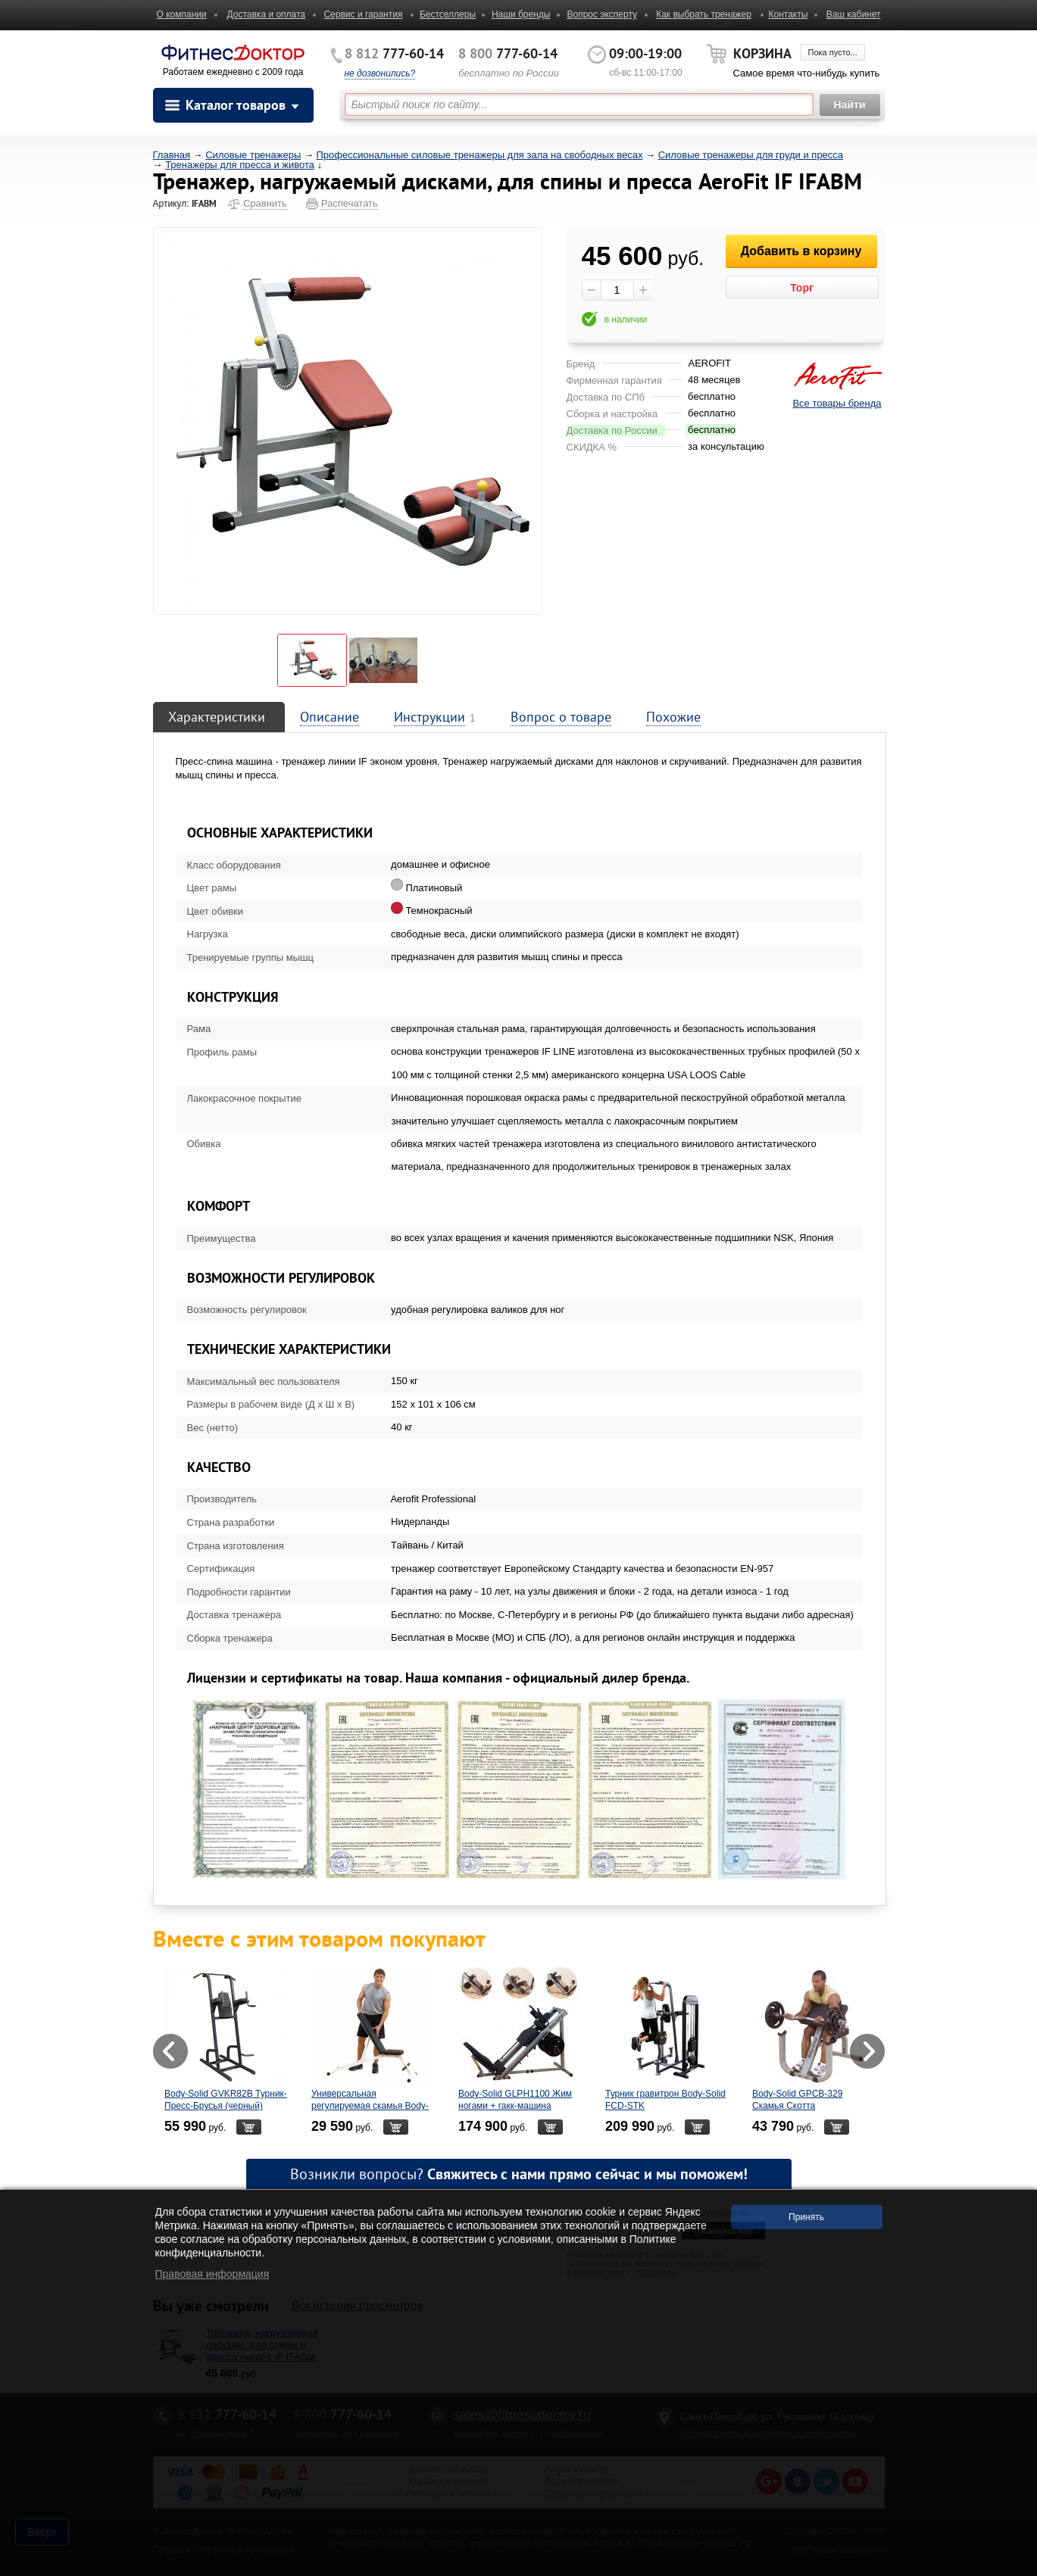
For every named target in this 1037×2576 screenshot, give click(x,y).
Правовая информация (212, 2274)
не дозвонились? (380, 73)
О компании (182, 14)
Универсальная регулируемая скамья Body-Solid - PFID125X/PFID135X (370, 2105)
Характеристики (216, 716)
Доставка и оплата (266, 14)
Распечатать (349, 203)
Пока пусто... (832, 52)
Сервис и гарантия (362, 14)
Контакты (787, 14)
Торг (802, 288)
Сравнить (265, 203)
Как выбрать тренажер (703, 14)
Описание (329, 716)
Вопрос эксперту (602, 14)
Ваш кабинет (853, 14)
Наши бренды (521, 14)
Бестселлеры (448, 14)
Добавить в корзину (801, 251)
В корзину (248, 2127)
